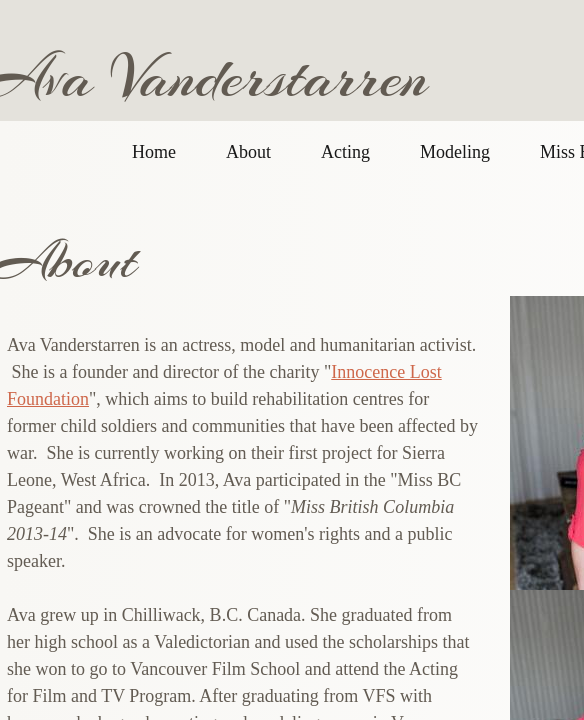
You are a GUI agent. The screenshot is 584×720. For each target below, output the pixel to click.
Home (154, 152)
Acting (345, 152)
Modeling (455, 152)
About (248, 152)
